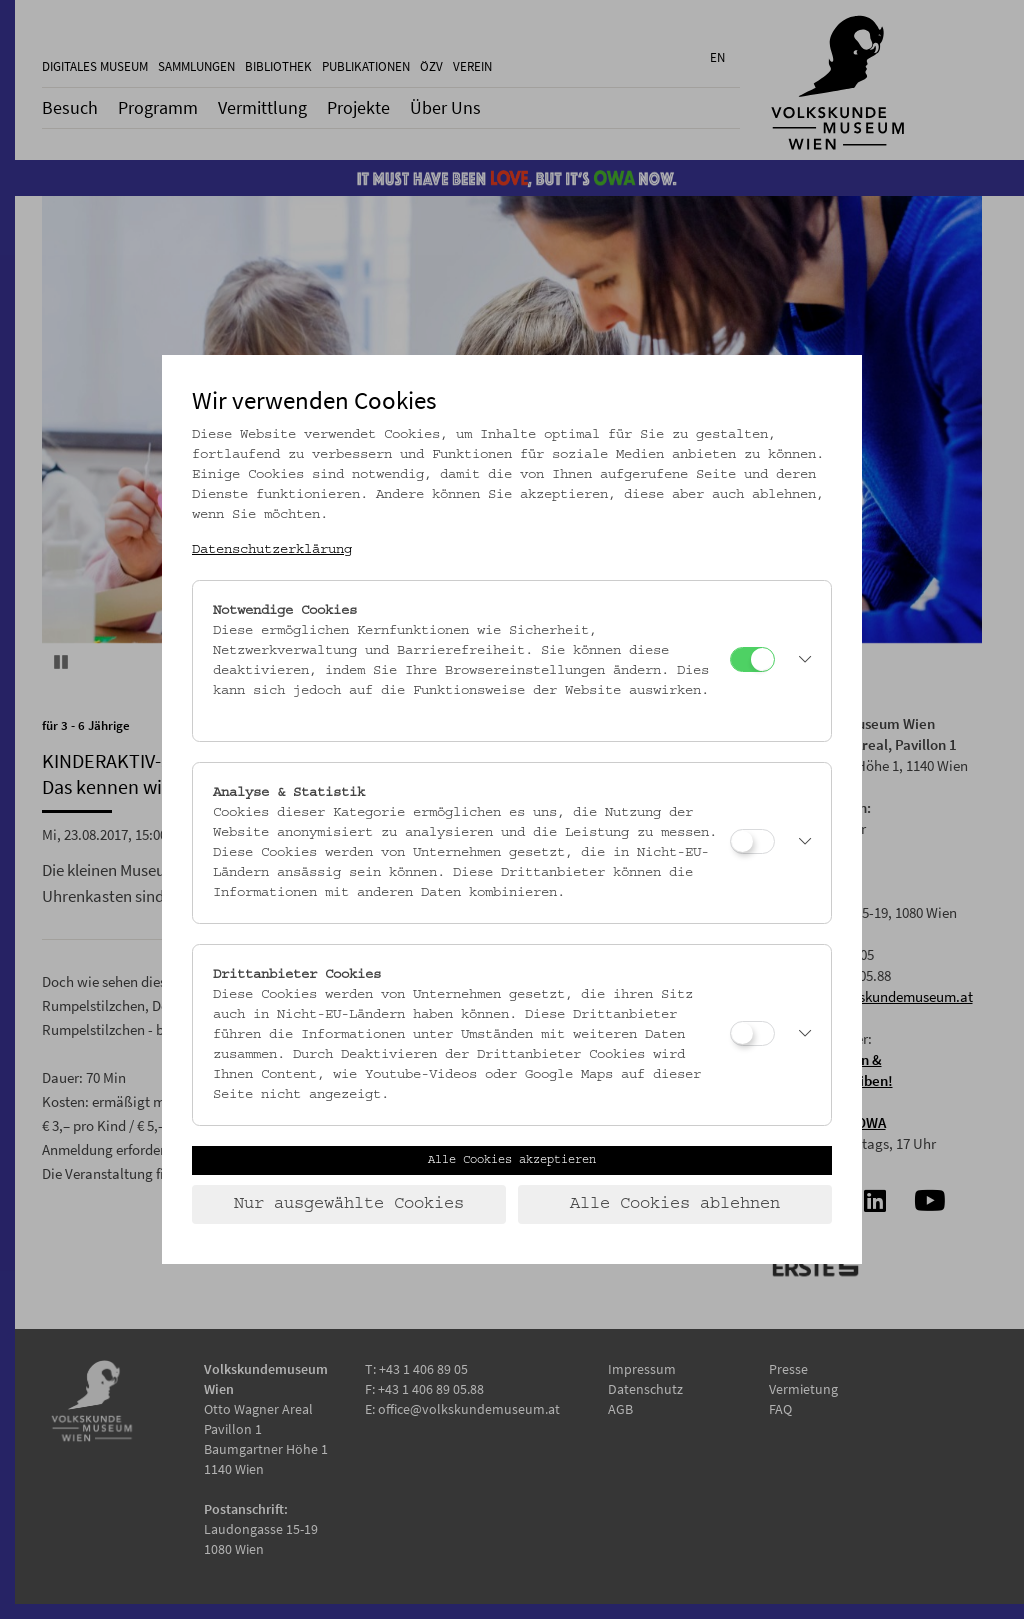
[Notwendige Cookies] (752, 659)
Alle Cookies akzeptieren (512, 1160)
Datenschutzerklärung (272, 550)
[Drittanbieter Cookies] (752, 1033)
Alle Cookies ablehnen (675, 1204)
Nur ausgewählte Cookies (349, 1204)
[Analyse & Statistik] (752, 841)
